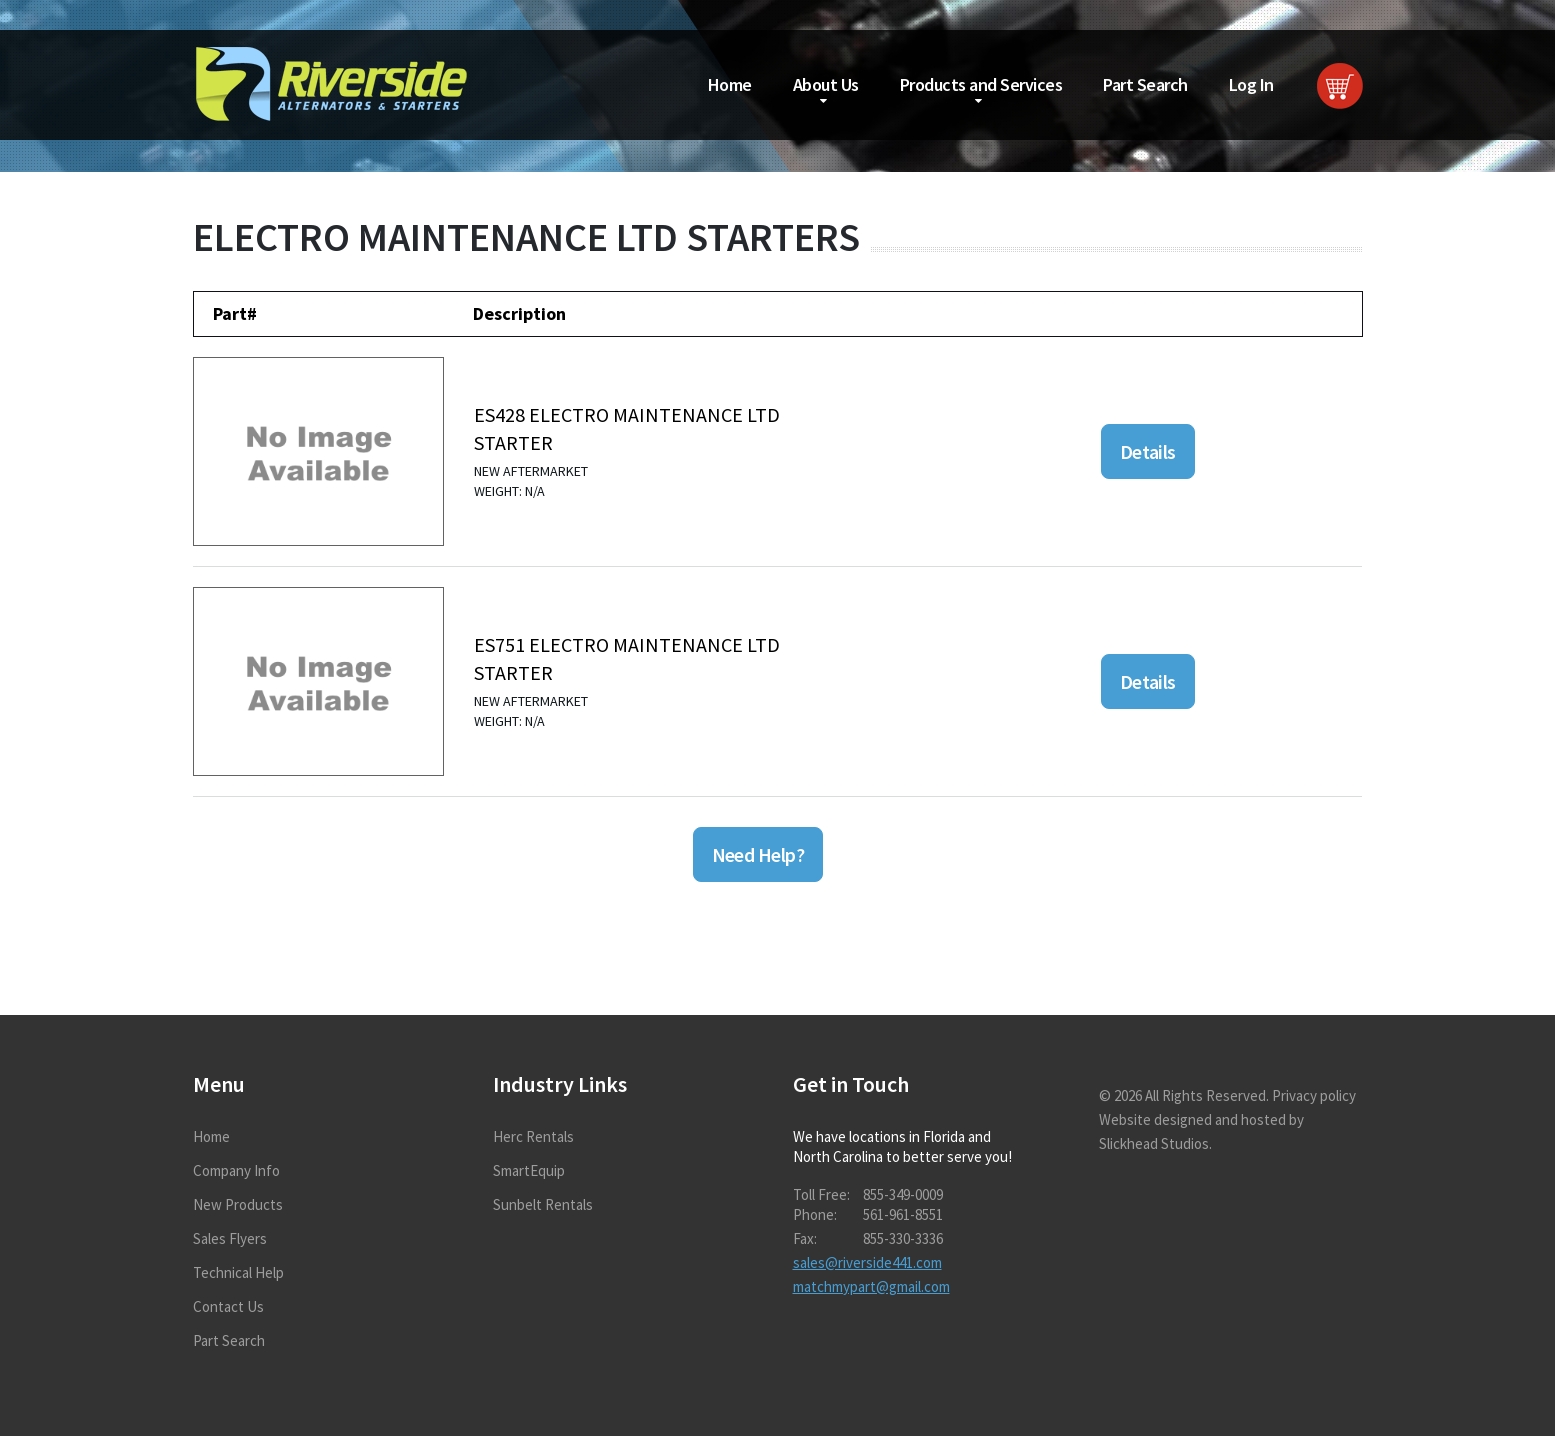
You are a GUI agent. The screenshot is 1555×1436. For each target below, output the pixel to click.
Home (730, 84)
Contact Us (228, 1306)
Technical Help (238, 1272)
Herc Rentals (533, 1136)
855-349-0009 (903, 1194)
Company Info (236, 1170)
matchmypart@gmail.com (871, 1286)
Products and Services (981, 84)
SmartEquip (529, 1170)
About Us (826, 84)
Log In (1251, 84)
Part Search (1145, 84)
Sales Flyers (230, 1238)
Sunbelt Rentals (543, 1204)
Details (1148, 451)
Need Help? (758, 854)
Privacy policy (1314, 1095)
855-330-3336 (903, 1238)
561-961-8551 (903, 1214)
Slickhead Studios (1154, 1143)
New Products (238, 1204)
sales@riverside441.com (867, 1262)
